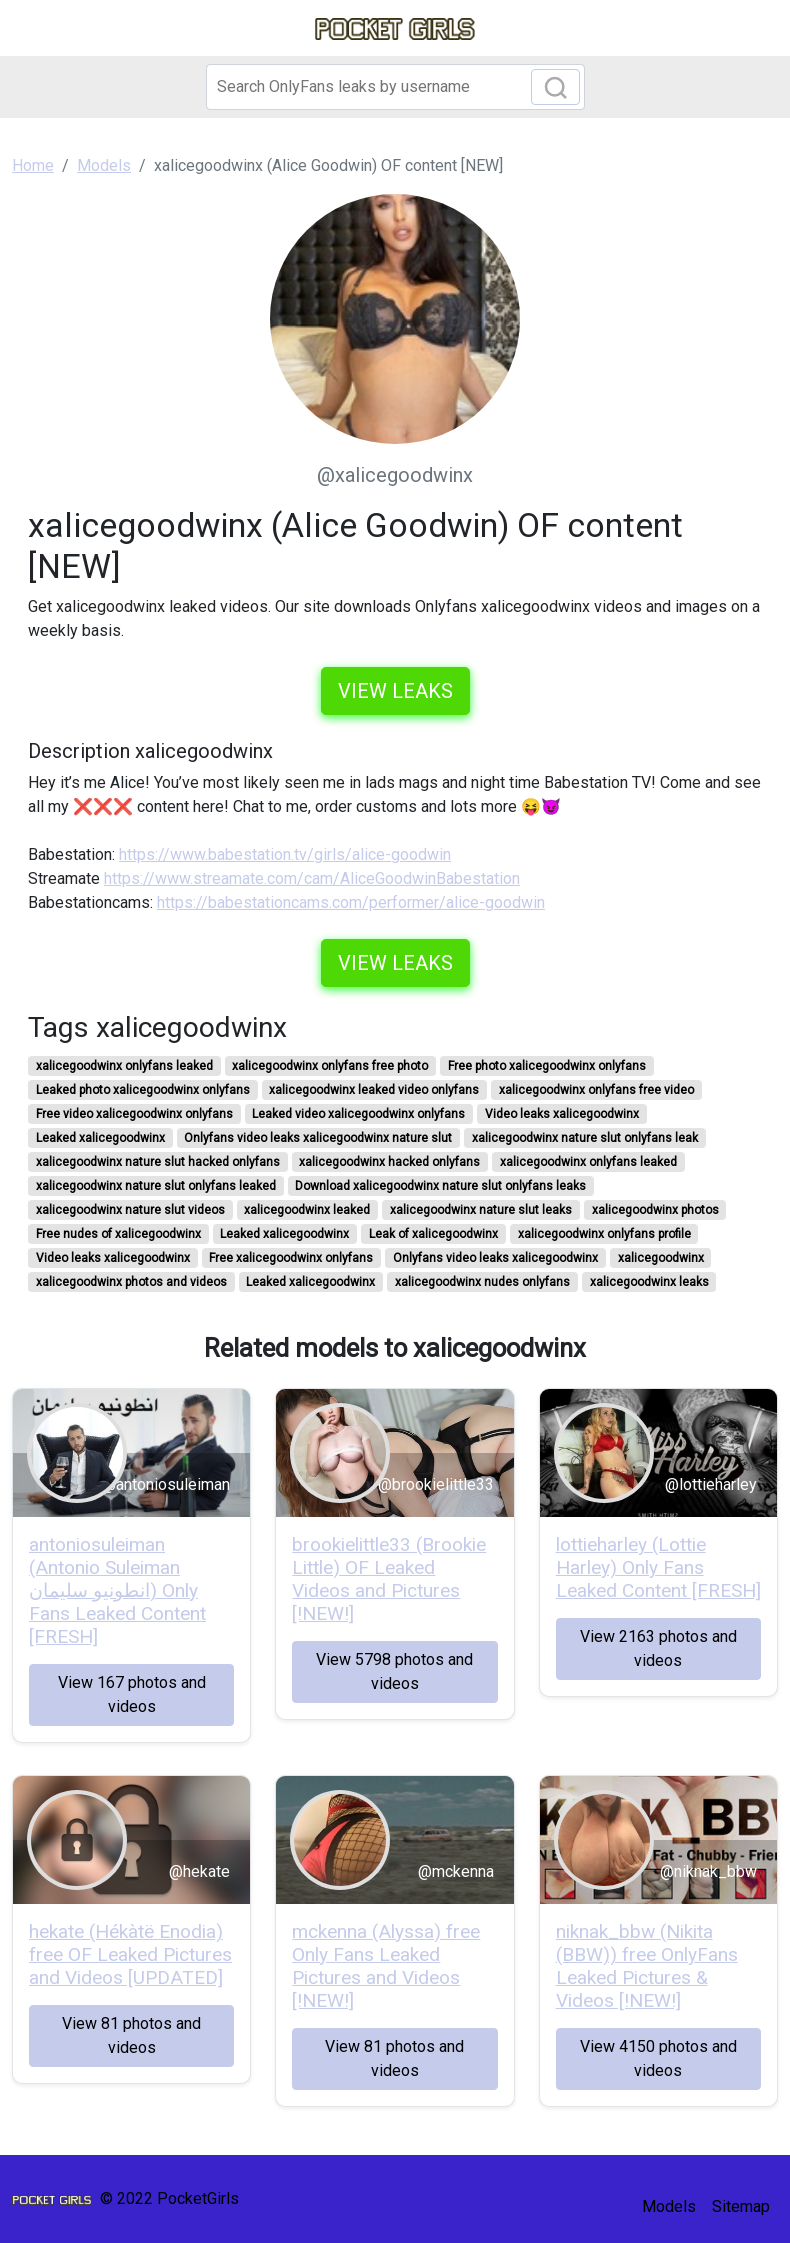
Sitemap (741, 2206)
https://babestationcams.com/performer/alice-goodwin (351, 902)
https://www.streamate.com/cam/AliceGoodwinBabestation (312, 878)
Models (669, 2206)
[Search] (395, 87)
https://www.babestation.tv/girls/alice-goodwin (285, 854)
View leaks (395, 691)
